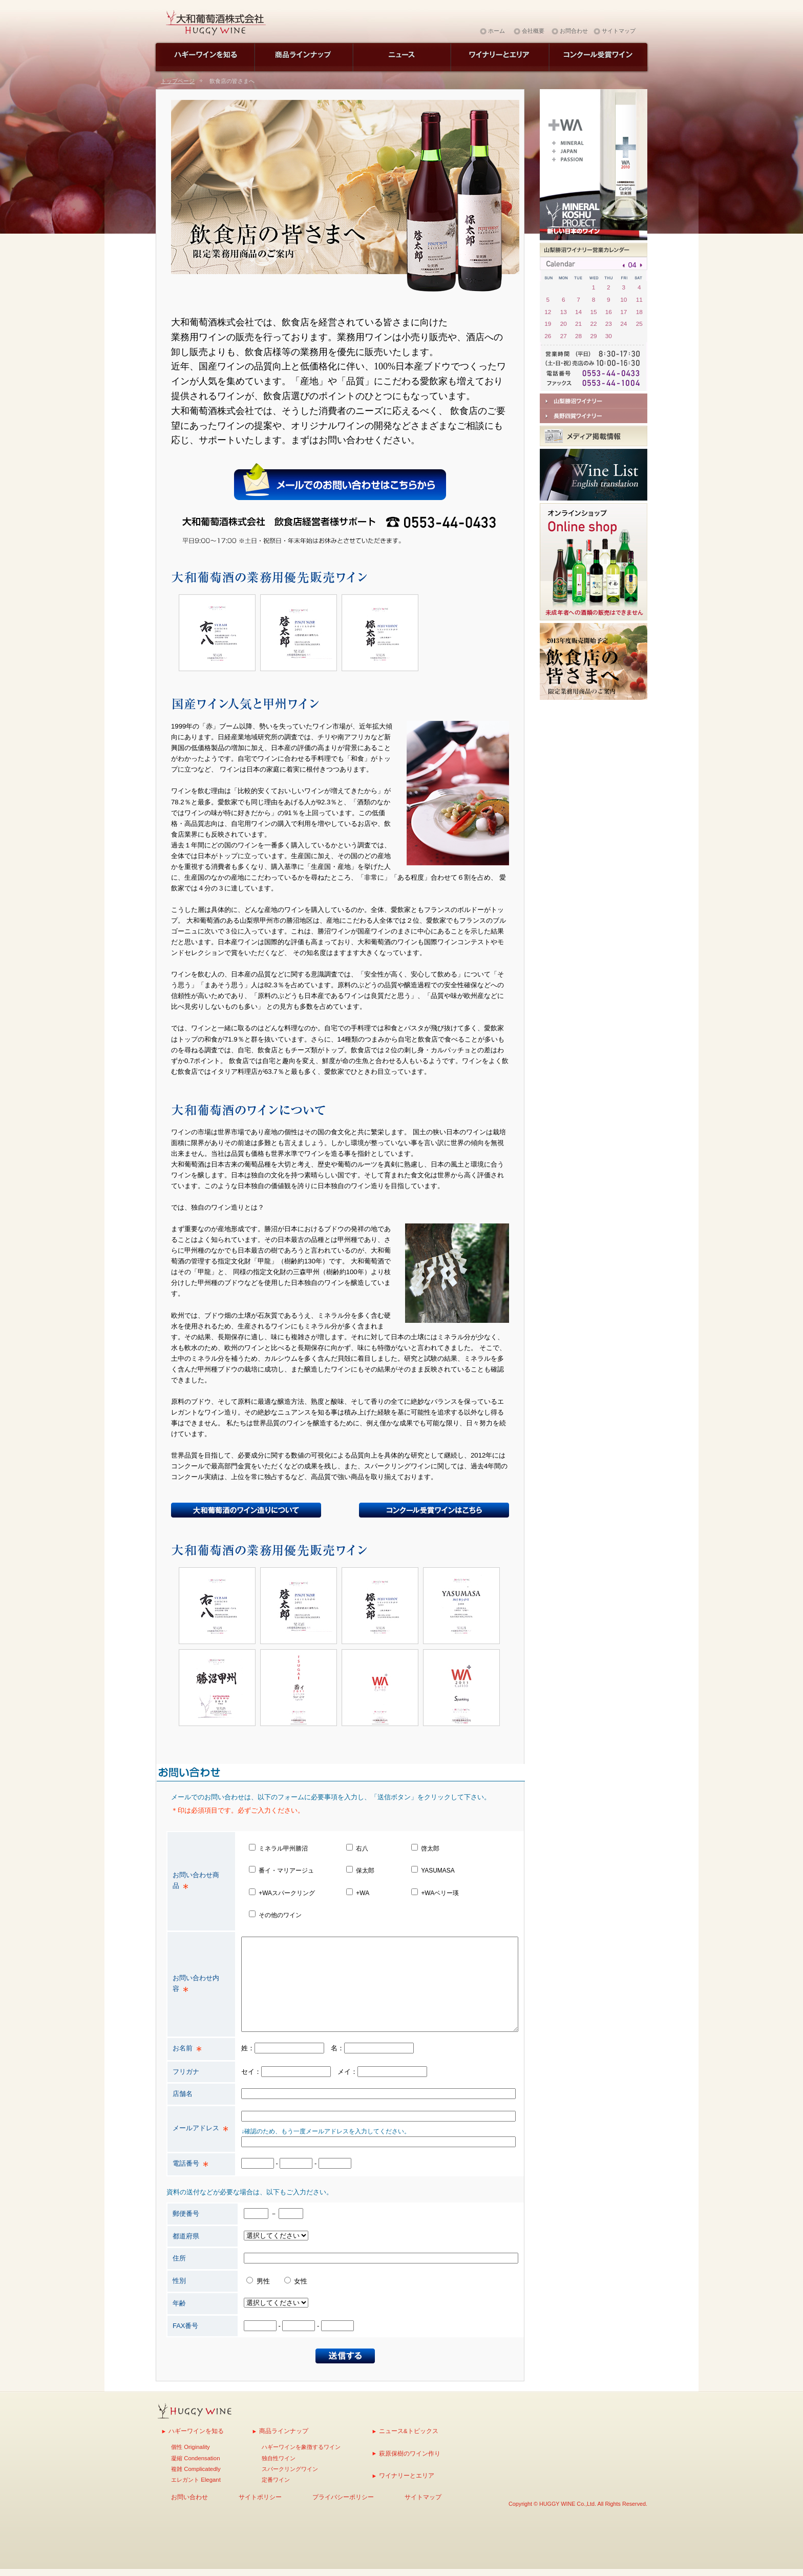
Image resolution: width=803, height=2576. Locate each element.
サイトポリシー (260, 2497)
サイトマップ (619, 31)
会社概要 (533, 31)
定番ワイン (276, 2480)
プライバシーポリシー (343, 2497)
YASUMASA (437, 1870)
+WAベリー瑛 (440, 1893)
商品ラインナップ (283, 2430)
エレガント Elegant (196, 2480)
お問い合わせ (189, 2497)
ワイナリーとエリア (406, 2475)
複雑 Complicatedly (196, 2469)
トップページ (178, 81)
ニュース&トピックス (408, 2430)
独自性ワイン (278, 2458)
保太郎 (365, 1870)
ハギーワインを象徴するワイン (301, 2447)
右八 (362, 1848)
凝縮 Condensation (195, 2458)
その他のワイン (280, 1915)
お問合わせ (574, 31)
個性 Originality (190, 2447)
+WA (362, 1893)
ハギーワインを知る (196, 2430)
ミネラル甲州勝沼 (283, 1848)
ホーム (496, 31)
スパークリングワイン (290, 2469)
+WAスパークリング (287, 1893)
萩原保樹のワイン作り (409, 2453)
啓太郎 (430, 1848)
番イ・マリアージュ (286, 1870)
